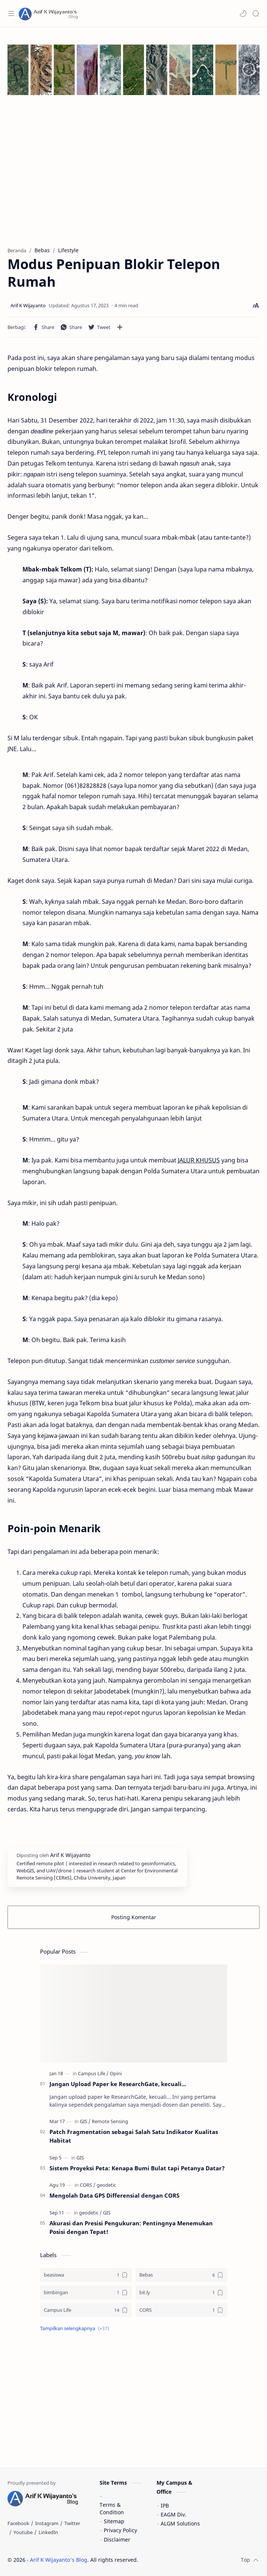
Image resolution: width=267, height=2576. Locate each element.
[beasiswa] (86, 2275)
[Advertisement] (133, 179)
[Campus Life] (93, 2073)
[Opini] (116, 2073)
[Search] (255, 13)
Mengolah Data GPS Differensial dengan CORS (114, 2195)
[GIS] (85, 2121)
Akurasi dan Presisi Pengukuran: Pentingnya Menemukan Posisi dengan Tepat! (131, 2227)
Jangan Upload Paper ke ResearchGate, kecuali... (117, 2084)
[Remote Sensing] (110, 2121)
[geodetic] (106, 2185)
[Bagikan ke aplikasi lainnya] (119, 327)
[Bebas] (181, 2275)
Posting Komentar (133, 1917)
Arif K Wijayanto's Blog (58, 2559)
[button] (243, 13)
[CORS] (87, 2185)
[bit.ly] (181, 2292)
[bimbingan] (86, 2292)
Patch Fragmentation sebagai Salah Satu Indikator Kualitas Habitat (133, 2136)
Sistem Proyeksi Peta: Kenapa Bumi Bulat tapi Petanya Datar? (137, 2168)
